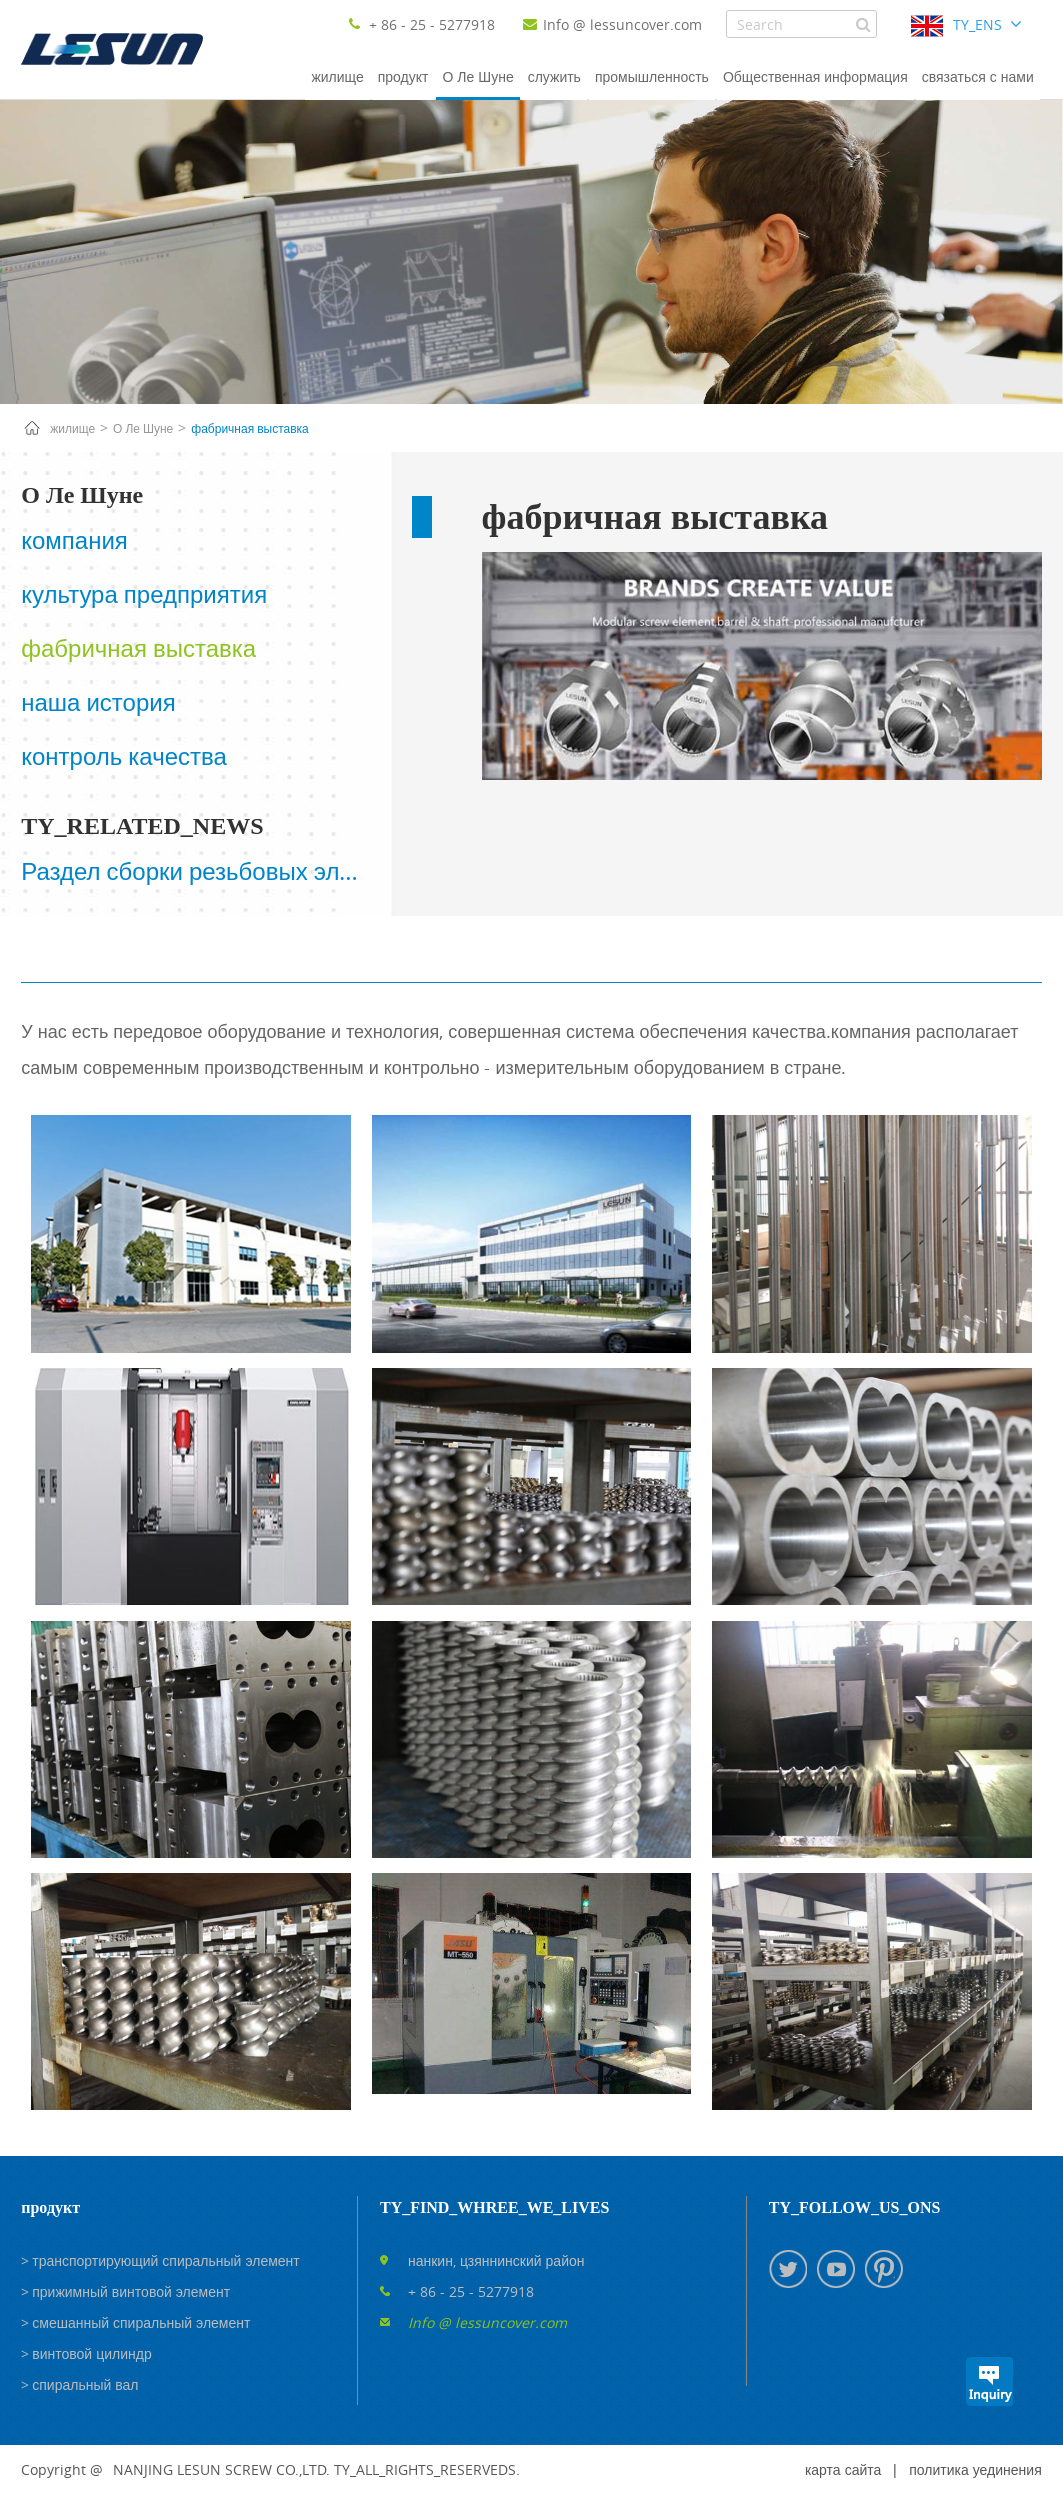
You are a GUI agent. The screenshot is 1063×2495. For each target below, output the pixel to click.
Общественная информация (815, 76)
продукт (403, 76)
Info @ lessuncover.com (612, 24)
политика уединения (975, 2469)
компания (74, 540)
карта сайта (843, 2469)
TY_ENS (977, 24)
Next (372, 880)
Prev (17, 880)
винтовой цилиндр (91, 2353)
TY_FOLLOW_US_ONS (855, 2207)
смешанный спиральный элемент (141, 2322)
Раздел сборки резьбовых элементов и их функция (194, 871)
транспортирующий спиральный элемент (165, 2260)
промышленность (652, 76)
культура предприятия (144, 594)
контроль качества (124, 756)
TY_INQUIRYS (989, 2381)
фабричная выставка (249, 428)
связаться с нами (978, 76)
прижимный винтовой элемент (131, 2291)
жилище (337, 76)
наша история (98, 702)
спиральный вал (85, 2384)
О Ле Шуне (477, 76)
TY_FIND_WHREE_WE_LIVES (494, 2207)
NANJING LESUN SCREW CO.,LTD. (221, 2469)
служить (554, 76)
